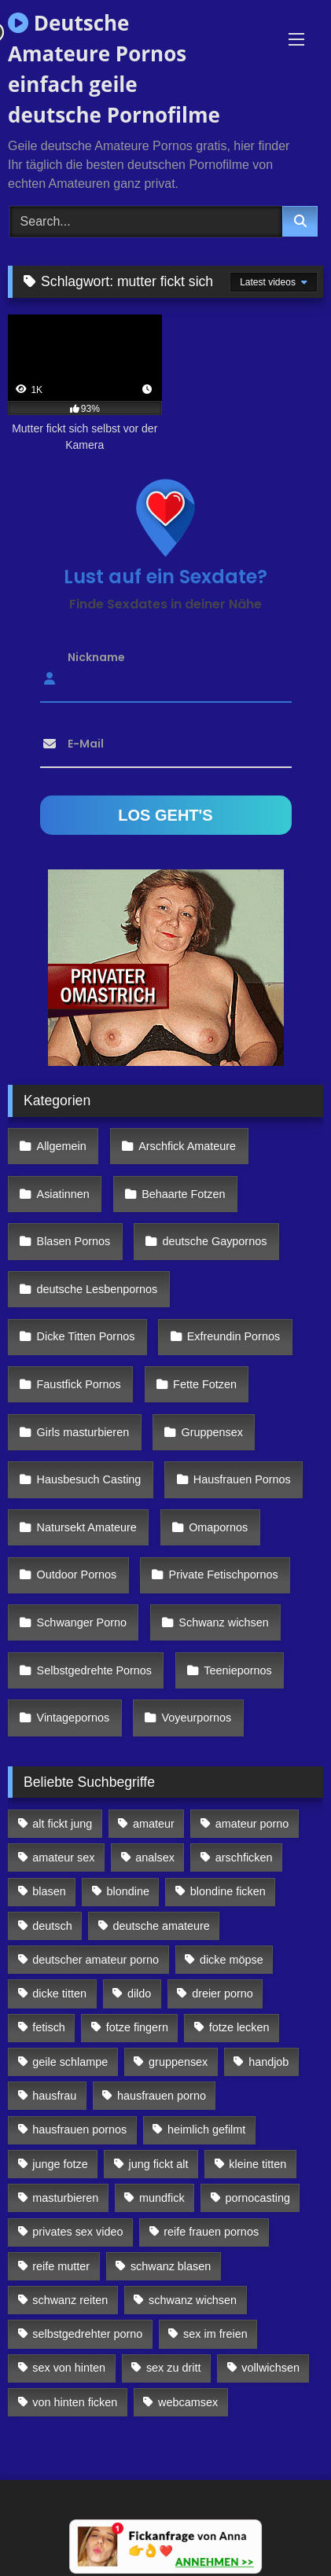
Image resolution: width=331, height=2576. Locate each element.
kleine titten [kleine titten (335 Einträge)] (257, 2164)
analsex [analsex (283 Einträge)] (155, 1857)
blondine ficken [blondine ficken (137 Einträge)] (228, 1891)
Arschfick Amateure (187, 1146)
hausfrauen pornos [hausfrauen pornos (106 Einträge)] (79, 2129)
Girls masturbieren (83, 1432)
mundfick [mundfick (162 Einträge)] (162, 2198)
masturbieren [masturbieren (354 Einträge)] (65, 2198)
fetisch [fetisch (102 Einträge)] (48, 2027)
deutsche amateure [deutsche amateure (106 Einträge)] (161, 1926)
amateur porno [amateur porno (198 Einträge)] (252, 1823)
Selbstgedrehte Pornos (94, 1670)
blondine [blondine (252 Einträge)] (128, 1891)
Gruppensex (212, 1432)
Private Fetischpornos (223, 1574)
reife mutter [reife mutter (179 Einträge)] (61, 2266)
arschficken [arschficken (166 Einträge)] (244, 1857)
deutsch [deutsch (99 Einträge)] (52, 1926)
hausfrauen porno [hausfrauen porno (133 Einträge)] (161, 2095)
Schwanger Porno (82, 1622)
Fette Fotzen (205, 1384)
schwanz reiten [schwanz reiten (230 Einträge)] (70, 2300)
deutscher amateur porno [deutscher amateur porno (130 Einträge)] (95, 1959)
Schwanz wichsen (223, 1622)
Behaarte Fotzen (183, 1194)
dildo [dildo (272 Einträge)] (139, 1993)
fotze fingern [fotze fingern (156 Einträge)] (137, 2027)
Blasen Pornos (74, 1241)
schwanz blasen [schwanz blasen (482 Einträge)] (171, 2266)
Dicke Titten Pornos (86, 1336)
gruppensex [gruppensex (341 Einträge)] (178, 2062)
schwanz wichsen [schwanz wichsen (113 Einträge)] (193, 2300)
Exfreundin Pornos (233, 1336)
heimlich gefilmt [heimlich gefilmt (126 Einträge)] (206, 2129)
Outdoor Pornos (77, 1574)
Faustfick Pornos (79, 1384)
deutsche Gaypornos (215, 1241)
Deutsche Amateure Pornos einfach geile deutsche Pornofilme (114, 69)
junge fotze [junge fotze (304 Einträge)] (59, 2164)
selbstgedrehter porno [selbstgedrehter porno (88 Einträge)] (87, 2334)
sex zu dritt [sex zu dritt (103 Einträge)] (173, 2367)
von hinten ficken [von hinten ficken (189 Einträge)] (74, 2402)
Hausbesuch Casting (89, 1479)
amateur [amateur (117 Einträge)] (154, 1823)
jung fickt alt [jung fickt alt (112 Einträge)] (159, 2164)
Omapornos (218, 1527)
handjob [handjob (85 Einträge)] (268, 2062)
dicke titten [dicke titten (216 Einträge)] (59, 1993)
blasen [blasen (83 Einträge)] (48, 1891)
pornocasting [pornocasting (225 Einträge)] (258, 2198)
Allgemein (61, 1146)
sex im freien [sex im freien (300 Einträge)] (215, 2334)
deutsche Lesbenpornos (97, 1289)
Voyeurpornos (197, 1717)
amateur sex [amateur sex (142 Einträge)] (63, 1857)
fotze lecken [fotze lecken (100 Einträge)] (239, 2027)
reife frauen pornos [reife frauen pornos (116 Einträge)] (211, 2231)
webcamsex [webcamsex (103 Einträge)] (188, 2402)
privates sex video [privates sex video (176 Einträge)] (77, 2231)
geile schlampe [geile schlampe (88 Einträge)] (70, 2062)
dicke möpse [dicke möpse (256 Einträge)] (231, 1959)
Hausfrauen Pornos (242, 1479)
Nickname (96, 656)
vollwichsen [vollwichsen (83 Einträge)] (270, 2367)
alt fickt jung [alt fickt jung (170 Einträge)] (62, 1823)
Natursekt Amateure (87, 1527)
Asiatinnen (63, 1194)
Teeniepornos (237, 1670)
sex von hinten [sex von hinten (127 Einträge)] (68, 2367)
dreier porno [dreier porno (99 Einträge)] (222, 1993)
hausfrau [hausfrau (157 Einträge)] (54, 2095)
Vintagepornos (73, 1717)
